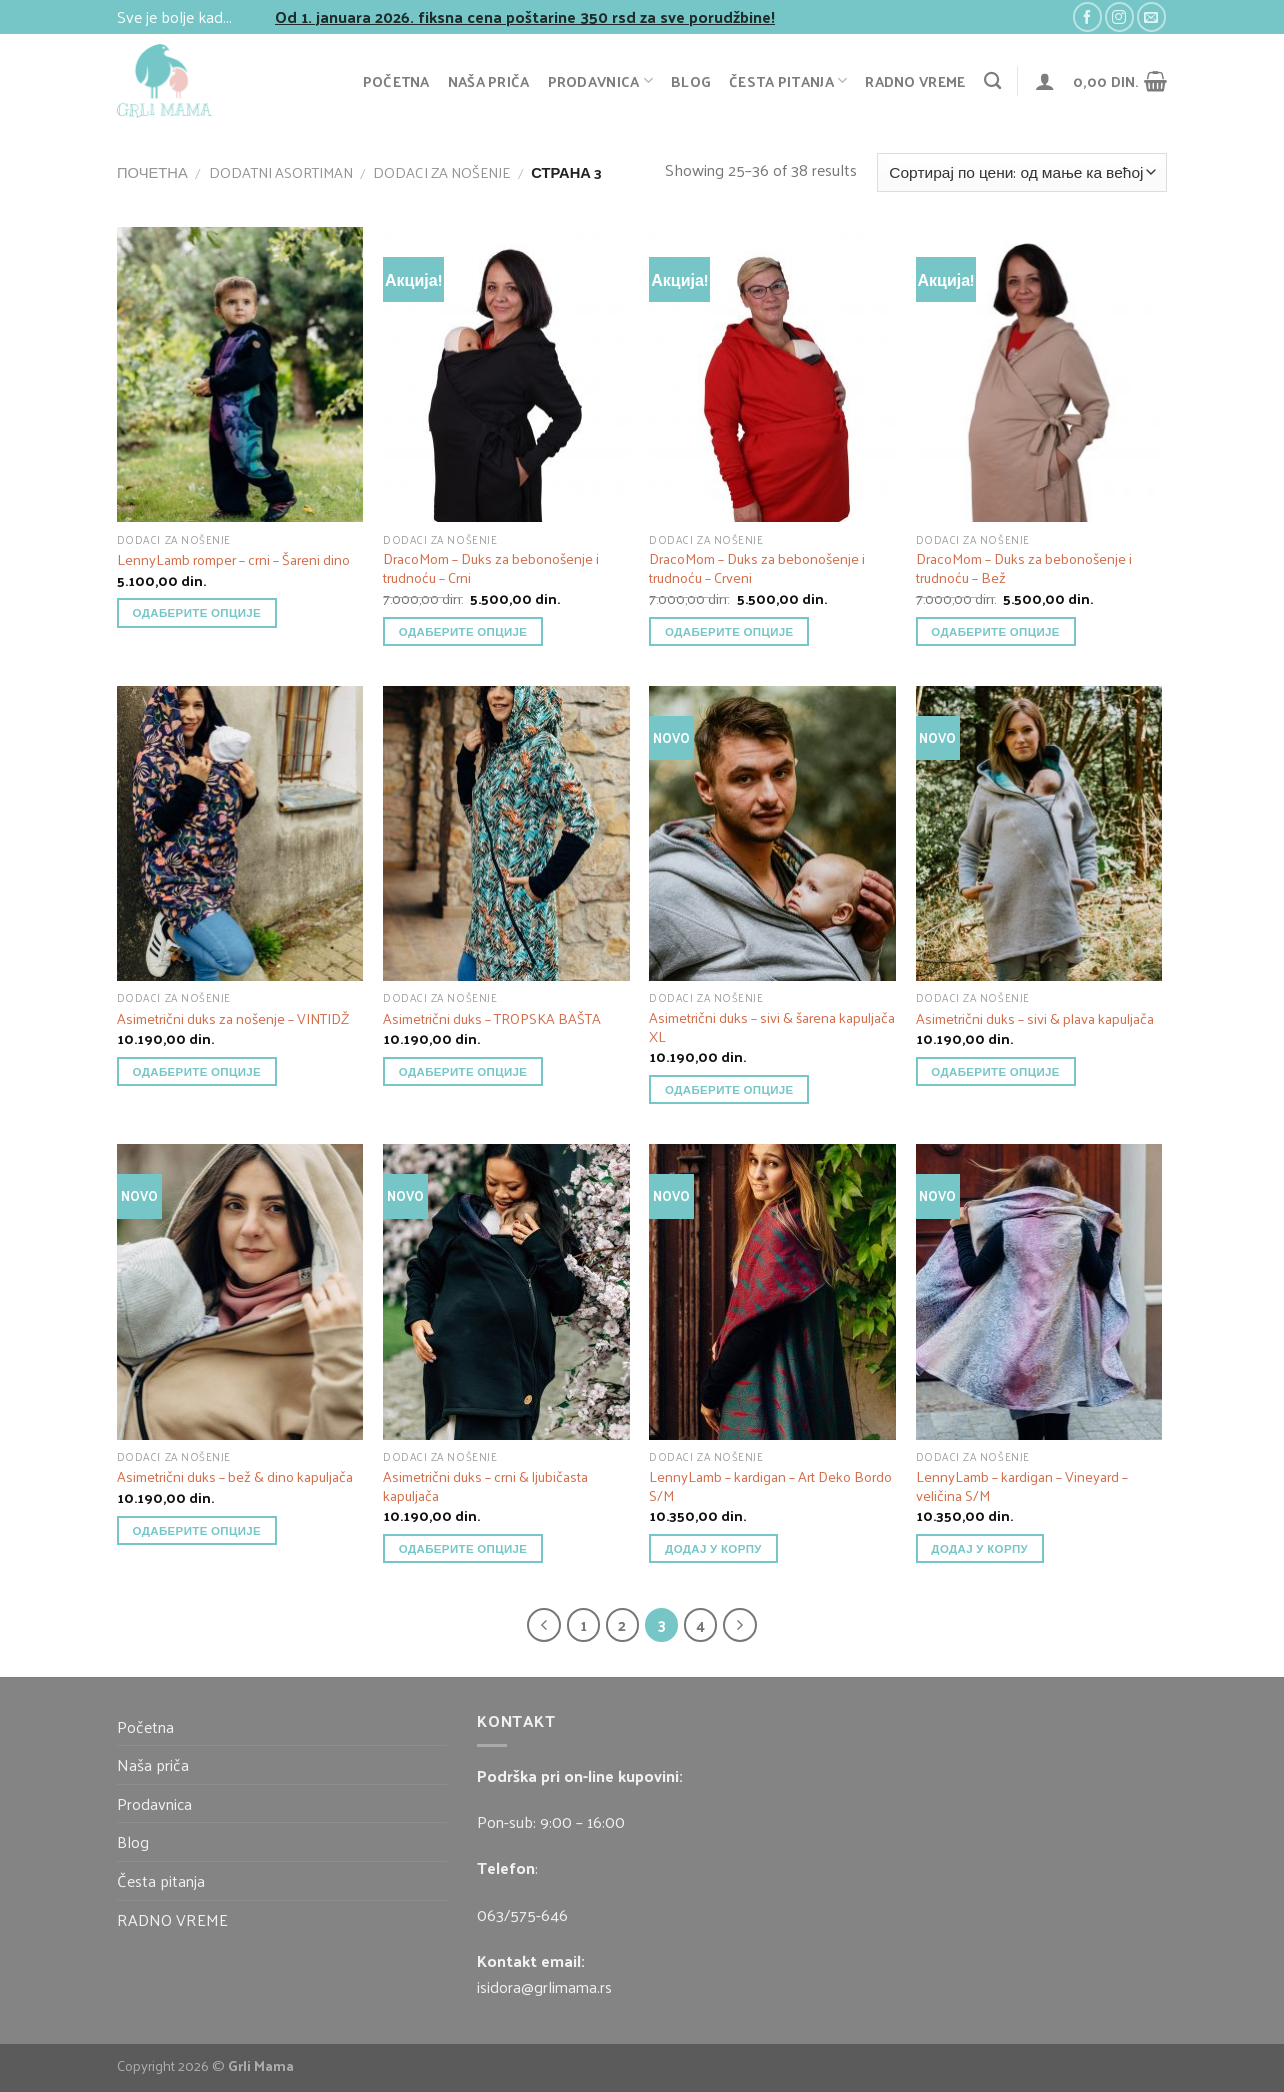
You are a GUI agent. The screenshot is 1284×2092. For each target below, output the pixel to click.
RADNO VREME (915, 81)
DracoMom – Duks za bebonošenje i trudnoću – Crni (491, 567)
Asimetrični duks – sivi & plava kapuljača (1035, 1018)
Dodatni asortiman (281, 172)
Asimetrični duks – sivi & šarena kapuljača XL (772, 1026)
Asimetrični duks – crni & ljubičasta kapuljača (485, 1485)
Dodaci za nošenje (441, 172)
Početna (396, 81)
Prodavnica (600, 81)
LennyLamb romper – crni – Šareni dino (233, 559)
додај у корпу (713, 1548)
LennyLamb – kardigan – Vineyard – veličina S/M (1022, 1485)
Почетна (152, 172)
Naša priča (489, 81)
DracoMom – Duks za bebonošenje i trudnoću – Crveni (757, 567)
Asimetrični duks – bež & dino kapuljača (235, 1476)
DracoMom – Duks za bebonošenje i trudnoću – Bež (1024, 567)
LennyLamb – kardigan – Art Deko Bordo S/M (770, 1485)
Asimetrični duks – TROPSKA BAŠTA (492, 1018)
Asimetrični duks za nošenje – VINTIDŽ (233, 1018)
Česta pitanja (788, 81)
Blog (691, 81)
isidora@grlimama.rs (544, 1986)
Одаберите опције (197, 612)
